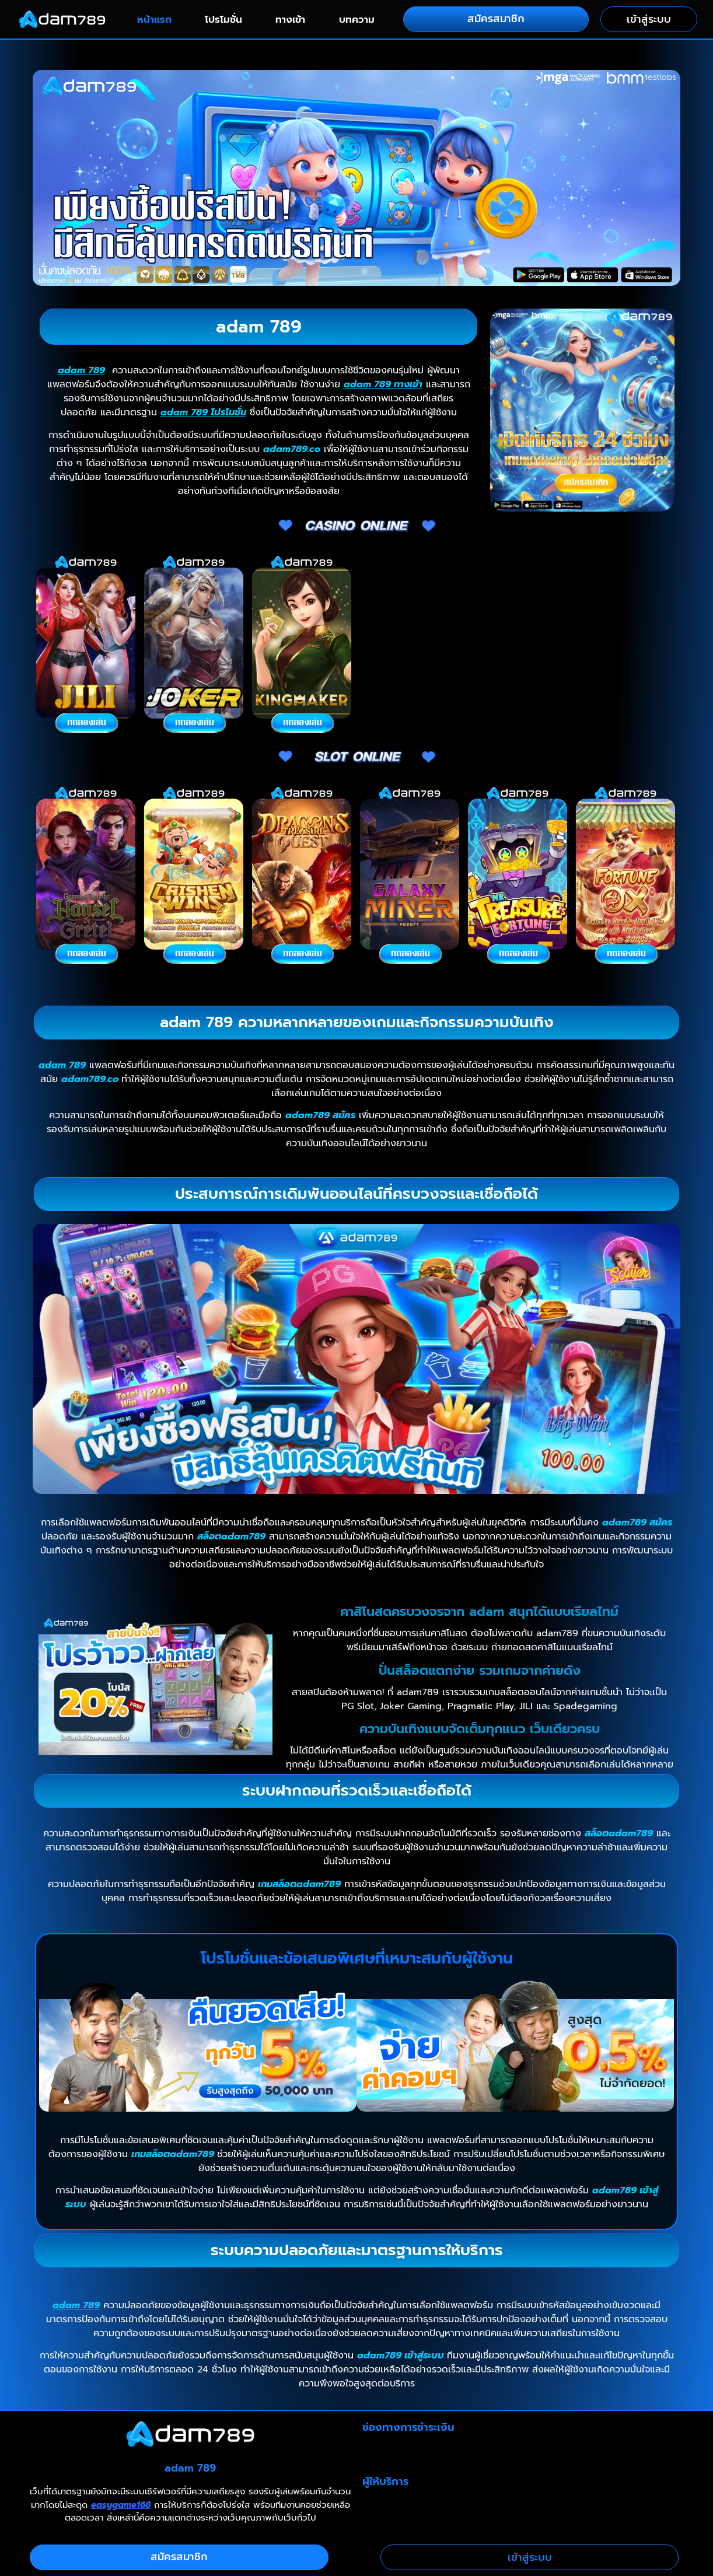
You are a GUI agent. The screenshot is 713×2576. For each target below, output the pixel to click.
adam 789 (81, 370)
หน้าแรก (154, 19)
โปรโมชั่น (223, 19)
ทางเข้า (290, 19)
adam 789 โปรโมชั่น (203, 412)
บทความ (357, 19)
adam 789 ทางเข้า (383, 384)
